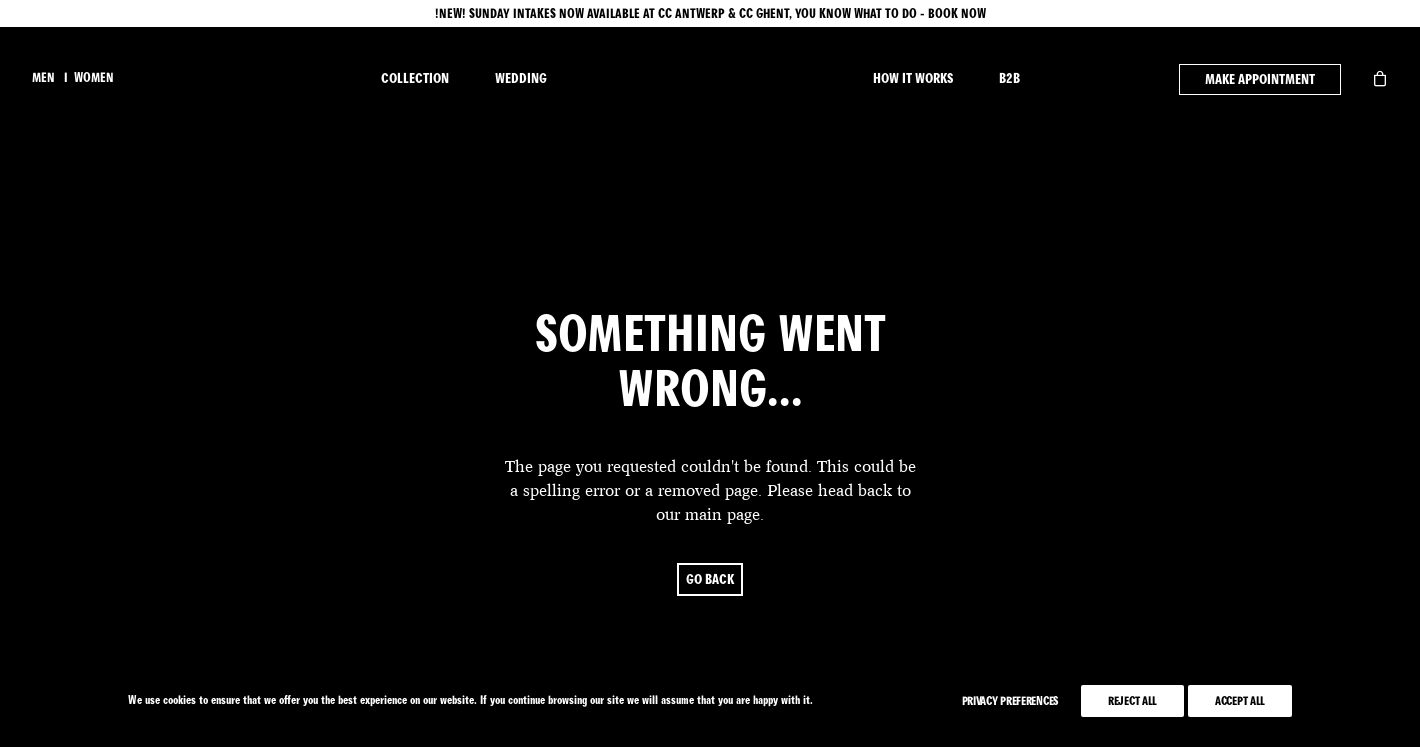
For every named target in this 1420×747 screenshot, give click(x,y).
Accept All (1240, 701)
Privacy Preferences (1010, 701)
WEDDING (521, 78)
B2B (1009, 78)
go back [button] (710, 566)
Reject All (1132, 701)
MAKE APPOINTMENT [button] (1260, 79)
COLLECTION (415, 78)
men (43, 78)
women (94, 78)
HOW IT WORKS (913, 78)
